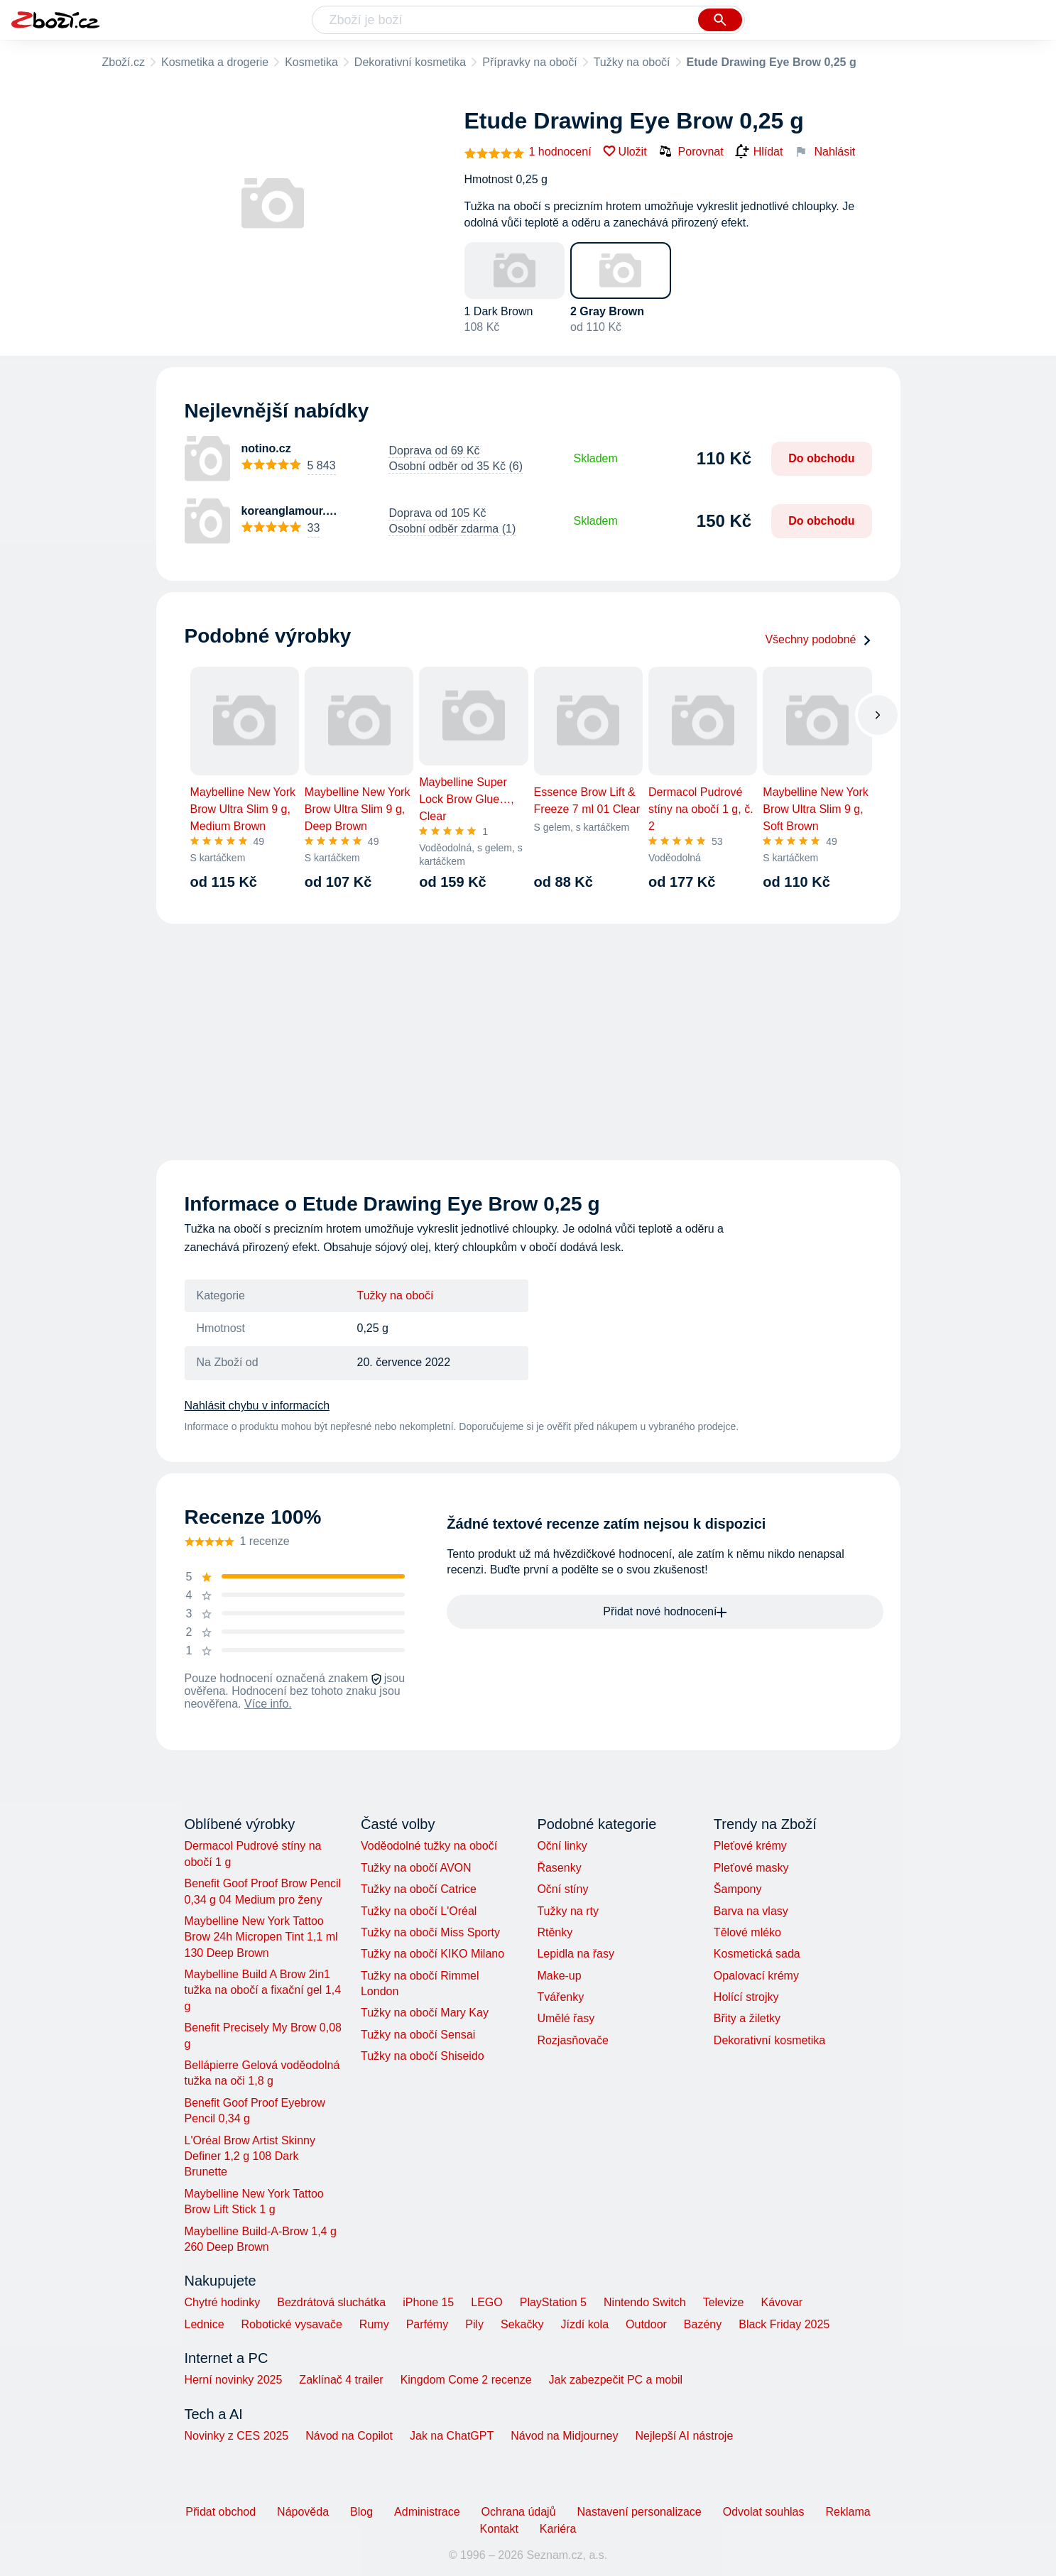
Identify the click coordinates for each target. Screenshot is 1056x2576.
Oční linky (562, 1846)
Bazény (703, 2324)
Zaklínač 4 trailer (341, 2380)
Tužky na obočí (632, 62)
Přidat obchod (220, 2512)
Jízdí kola (584, 2324)
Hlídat (759, 152)
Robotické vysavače (291, 2324)
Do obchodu (821, 458)
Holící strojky (746, 1997)
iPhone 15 (428, 2302)
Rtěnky (554, 1932)
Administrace (426, 2512)
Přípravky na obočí (529, 62)
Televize (723, 2302)
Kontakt (499, 2529)
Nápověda (303, 2512)
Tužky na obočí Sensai (418, 2035)
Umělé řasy (565, 2018)
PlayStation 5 (553, 2302)
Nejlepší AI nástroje (684, 2436)
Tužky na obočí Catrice (419, 1889)
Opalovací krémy (756, 1976)
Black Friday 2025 (784, 2324)
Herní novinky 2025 (234, 2380)
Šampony (738, 1889)
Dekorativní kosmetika (410, 62)
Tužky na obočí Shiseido (422, 2056)
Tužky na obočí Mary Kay (425, 2013)
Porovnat (691, 151)
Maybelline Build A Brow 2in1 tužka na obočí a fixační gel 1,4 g (263, 1990)
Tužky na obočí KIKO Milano (432, 1954)
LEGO (486, 2302)
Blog (361, 2512)
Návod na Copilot (349, 2436)
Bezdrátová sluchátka (331, 2302)
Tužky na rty (568, 1911)
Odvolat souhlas (764, 2512)
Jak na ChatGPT (452, 2436)
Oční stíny (562, 1889)
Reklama (847, 2512)
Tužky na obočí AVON (416, 1868)
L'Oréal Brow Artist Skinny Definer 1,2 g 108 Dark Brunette (250, 2156)
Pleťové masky (751, 1868)
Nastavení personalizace (639, 2512)
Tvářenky (560, 1997)
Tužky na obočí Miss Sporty (430, 1932)
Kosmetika (311, 62)
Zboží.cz (123, 62)
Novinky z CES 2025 (237, 2436)
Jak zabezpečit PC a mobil (616, 2380)
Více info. (268, 1704)
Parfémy (427, 2324)
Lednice (204, 2324)
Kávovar (781, 2302)
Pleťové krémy (750, 1846)
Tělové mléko (747, 1932)
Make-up (559, 1976)
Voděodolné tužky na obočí (429, 1846)
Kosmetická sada (757, 1954)
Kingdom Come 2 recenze (466, 2380)
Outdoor (646, 2324)
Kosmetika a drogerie (214, 62)
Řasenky (559, 1868)
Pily (474, 2324)
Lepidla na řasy (575, 1954)
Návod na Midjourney (564, 2436)
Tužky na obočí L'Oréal (419, 1911)
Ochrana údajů (518, 2512)
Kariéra (558, 2529)
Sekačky (522, 2324)
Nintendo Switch (645, 2302)
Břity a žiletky (747, 2018)
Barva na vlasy (751, 1911)
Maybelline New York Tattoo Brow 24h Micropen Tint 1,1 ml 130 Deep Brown (261, 1937)
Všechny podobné (818, 639)
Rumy (374, 2324)
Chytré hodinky (223, 2302)
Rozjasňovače (573, 2040)
